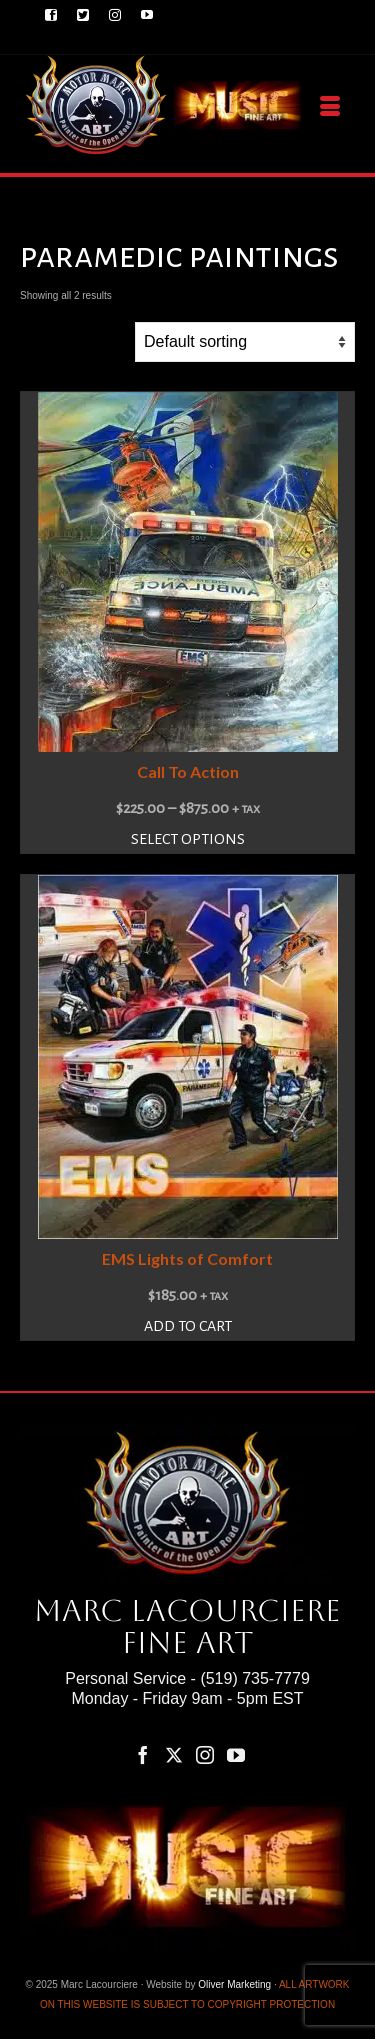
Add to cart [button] (188, 1326)
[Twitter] (174, 1754)
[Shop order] (245, 342)
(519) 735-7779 (254, 1678)
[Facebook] (143, 1754)
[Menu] (330, 107)
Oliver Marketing (234, 1984)
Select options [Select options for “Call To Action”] (188, 839)
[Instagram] (205, 1754)
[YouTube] (236, 1754)
